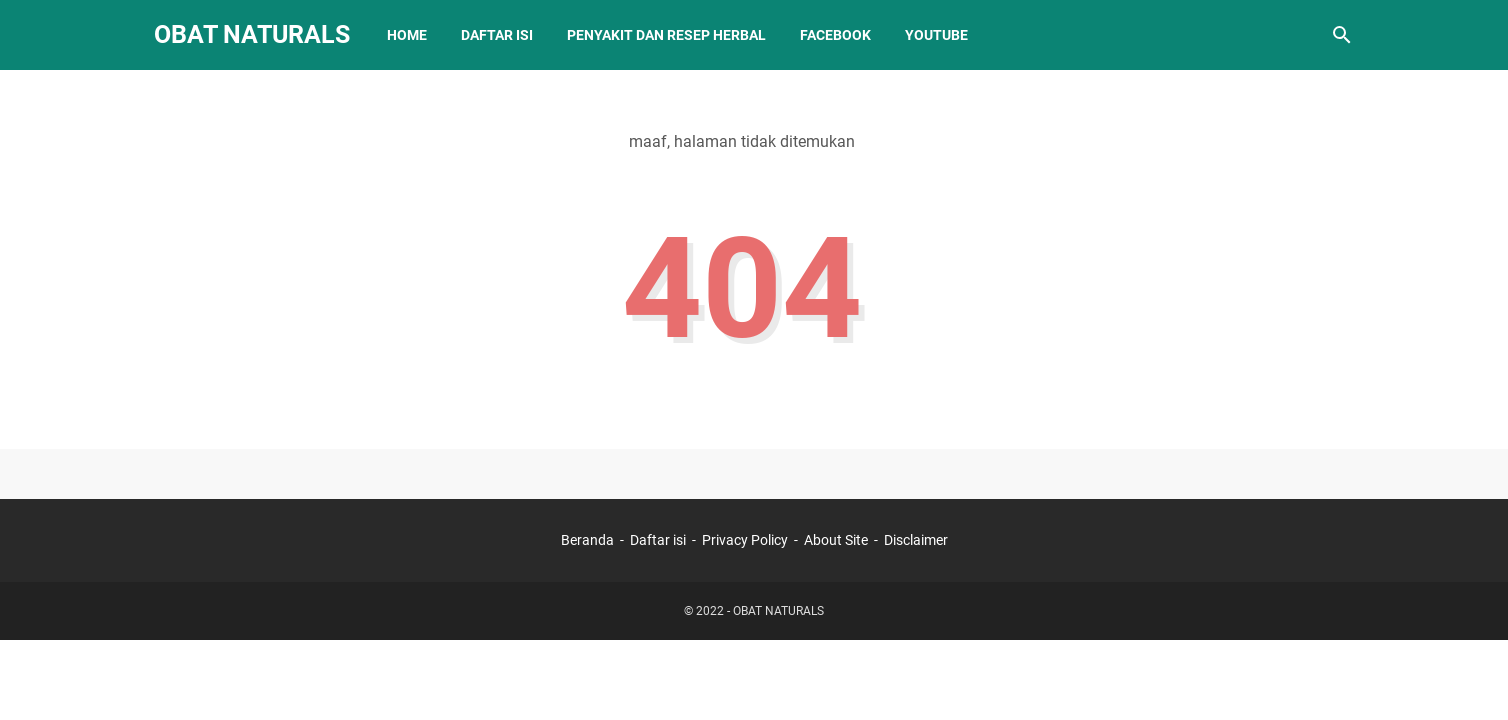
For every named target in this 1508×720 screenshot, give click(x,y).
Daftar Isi (497, 35)
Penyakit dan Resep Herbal (666, 35)
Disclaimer (916, 540)
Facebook (835, 35)
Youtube (936, 35)
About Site (836, 540)
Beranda (587, 540)
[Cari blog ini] (1342, 35)
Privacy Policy (745, 540)
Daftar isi (658, 540)
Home (407, 35)
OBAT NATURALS (252, 34)
